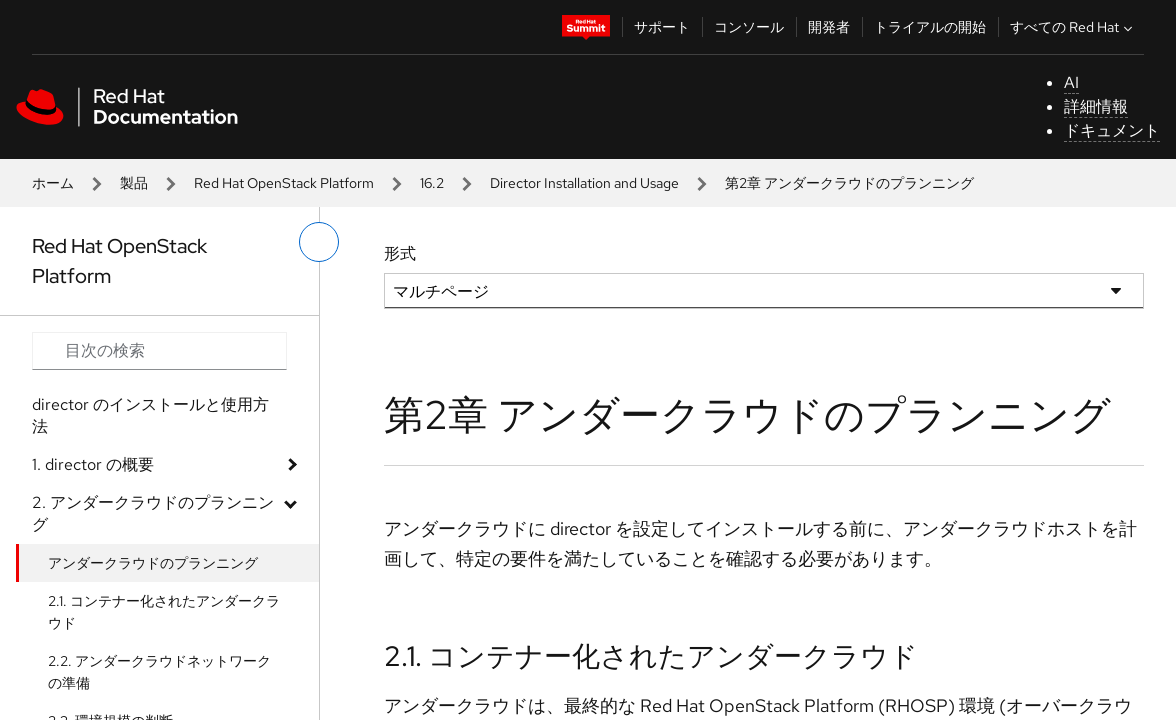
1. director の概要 (93, 464)
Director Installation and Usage (584, 183)
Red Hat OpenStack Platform (284, 183)
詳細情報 (1096, 106)
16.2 (432, 183)
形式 (400, 253)
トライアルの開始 (930, 27)
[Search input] (159, 351)
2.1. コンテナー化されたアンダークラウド (164, 612)
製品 (134, 183)
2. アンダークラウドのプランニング (153, 513)
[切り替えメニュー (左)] (319, 242)
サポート (662, 27)
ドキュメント (1112, 130)
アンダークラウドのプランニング (153, 563)
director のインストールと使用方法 (150, 415)
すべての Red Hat (1073, 27)
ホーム (53, 183)
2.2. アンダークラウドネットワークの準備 (159, 672)
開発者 (829, 27)
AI (1071, 82)
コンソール (749, 27)
